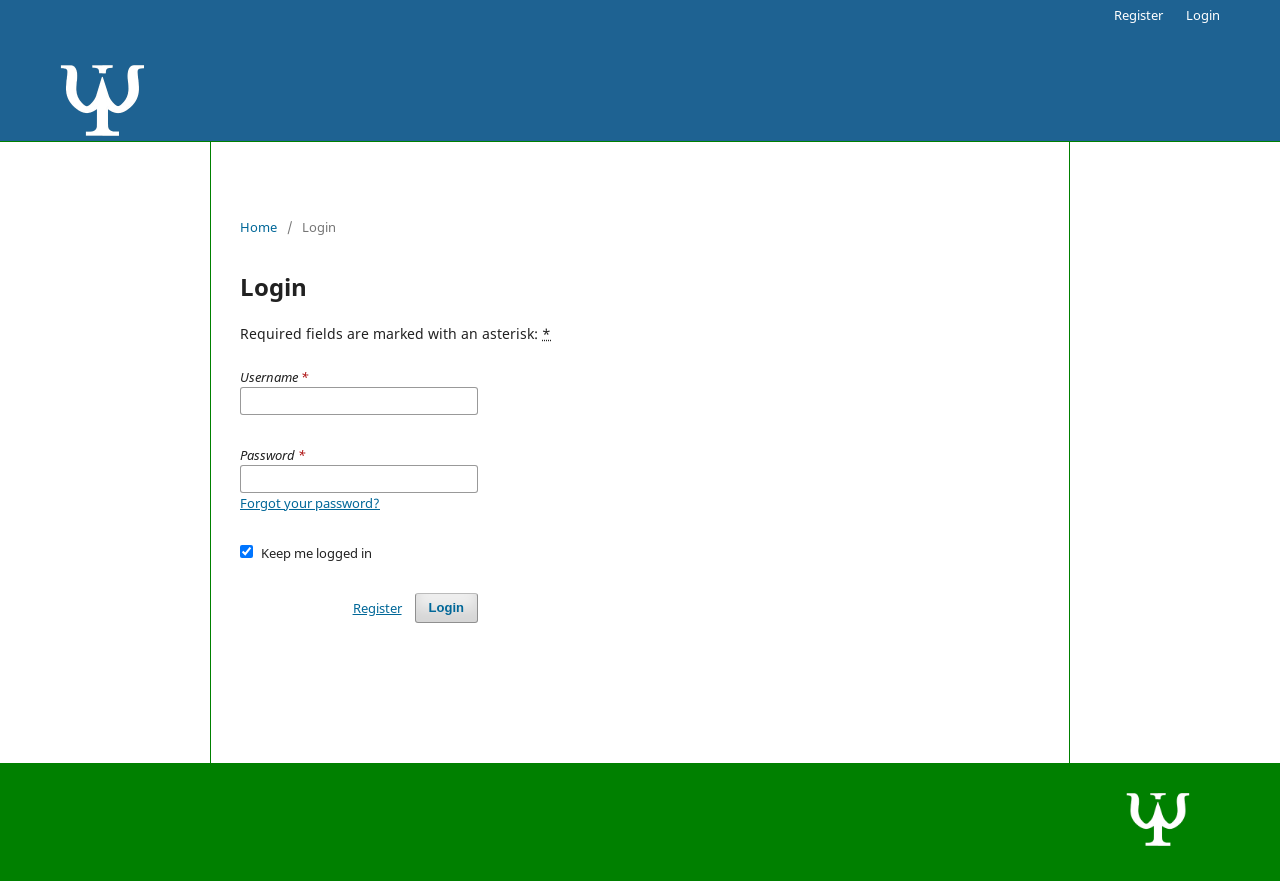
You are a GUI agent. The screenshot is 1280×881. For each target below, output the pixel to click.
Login (1203, 15)
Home (258, 227)
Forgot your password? (310, 503)
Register (1138, 15)
